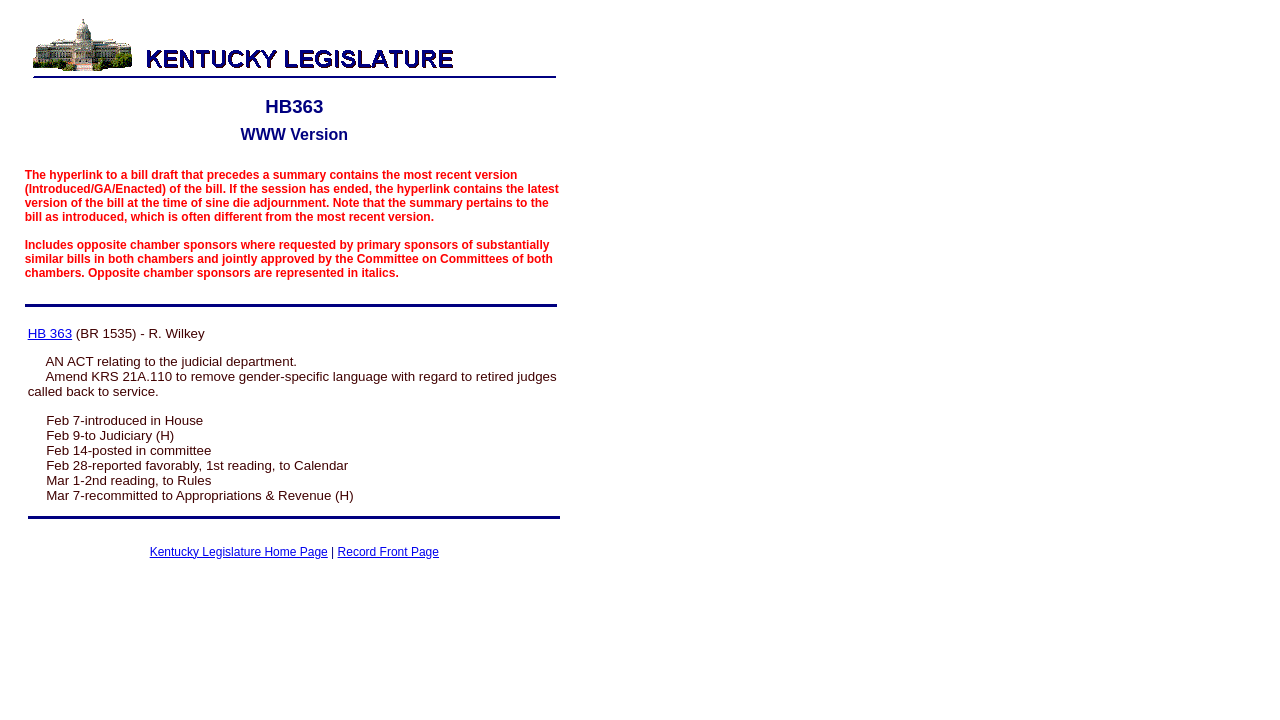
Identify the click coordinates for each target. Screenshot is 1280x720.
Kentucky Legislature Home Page (239, 552)
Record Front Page (388, 552)
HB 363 (50, 333)
